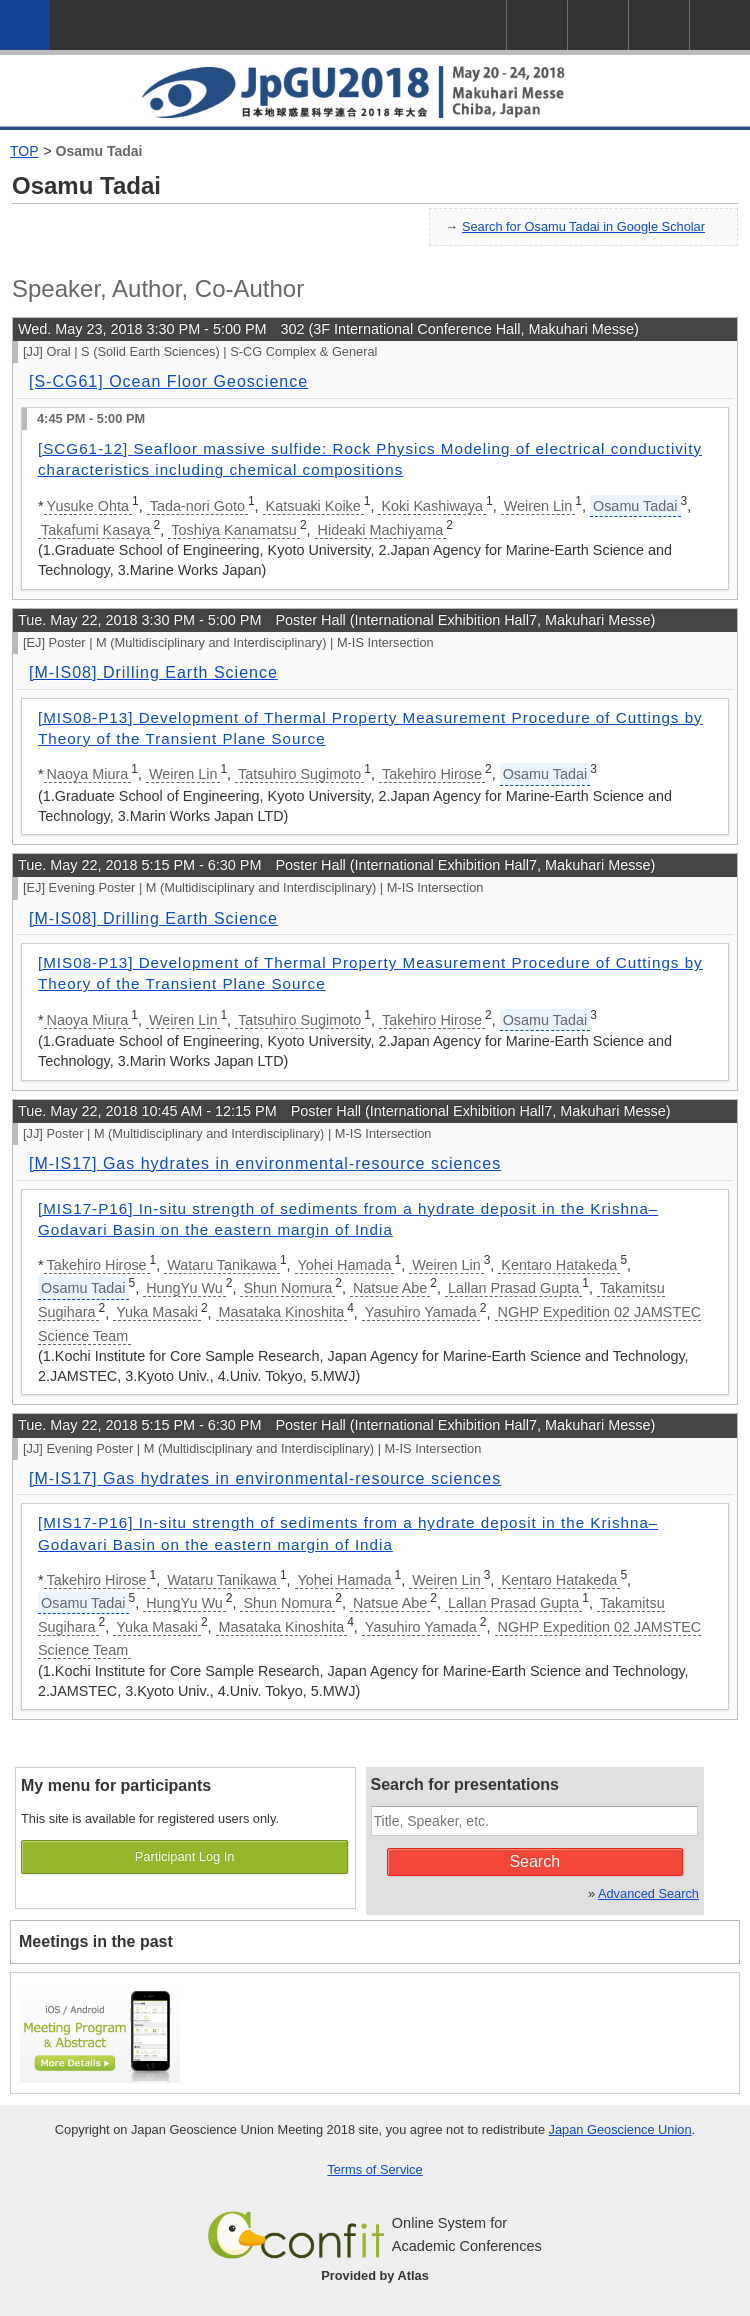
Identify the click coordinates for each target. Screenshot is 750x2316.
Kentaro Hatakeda (559, 1265)
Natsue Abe (390, 1288)
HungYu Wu (184, 1288)
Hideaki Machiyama (381, 530)
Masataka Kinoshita (282, 1312)
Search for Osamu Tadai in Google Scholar (583, 226)
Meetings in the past (96, 1941)
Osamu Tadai (99, 151)
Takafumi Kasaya (96, 530)
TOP (24, 151)
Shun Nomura (287, 1288)
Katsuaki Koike (313, 506)
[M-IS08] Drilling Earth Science (153, 672)
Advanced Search (648, 1893)
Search (534, 1861)
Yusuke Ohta (88, 506)
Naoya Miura (88, 774)
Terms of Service (374, 2169)
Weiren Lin (538, 506)
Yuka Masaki (157, 1312)
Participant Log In (185, 1856)
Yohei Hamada (345, 1265)
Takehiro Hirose (432, 774)
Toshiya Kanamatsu (234, 530)
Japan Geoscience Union (620, 2129)
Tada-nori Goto (197, 506)
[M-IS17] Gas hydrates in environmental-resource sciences (265, 1163)
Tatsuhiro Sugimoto (299, 774)
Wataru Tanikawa (222, 1265)
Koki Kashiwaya (432, 506)
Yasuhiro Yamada (421, 1312)
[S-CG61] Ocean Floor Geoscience (168, 381)
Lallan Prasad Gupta (513, 1288)
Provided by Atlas (375, 2275)
